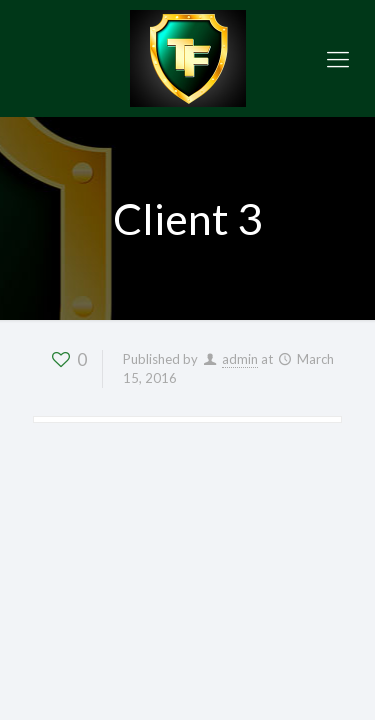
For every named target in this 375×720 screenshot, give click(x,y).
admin (240, 359)
